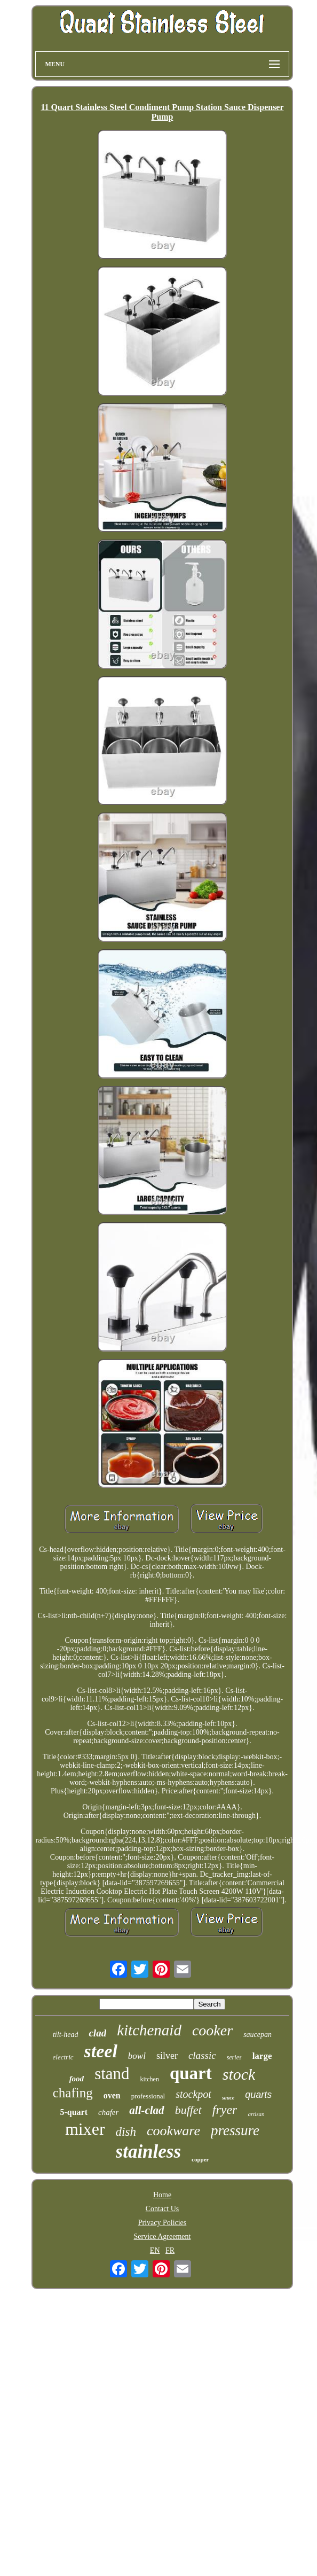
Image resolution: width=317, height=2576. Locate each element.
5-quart (74, 2112)
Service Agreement (162, 2236)
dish (126, 2131)
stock (239, 2074)
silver (167, 2055)
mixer (85, 2128)
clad (97, 2033)
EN (155, 2250)
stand (111, 2073)
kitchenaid (149, 2030)
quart (191, 2073)
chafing (73, 2093)
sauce (228, 2098)
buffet (188, 2110)
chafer (108, 2112)
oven (112, 2095)
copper (200, 2159)
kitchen (149, 2079)
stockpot (193, 2094)
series (234, 2057)
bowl (137, 2056)
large (262, 2056)
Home (162, 2195)
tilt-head (65, 2035)
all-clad (146, 2110)
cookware (173, 2130)
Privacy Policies (162, 2223)
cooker (212, 2030)
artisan (256, 2114)
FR (170, 2250)
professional (148, 2096)
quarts (258, 2094)
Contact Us (162, 2209)
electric (63, 2057)
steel (100, 2051)
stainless (148, 2151)
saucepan (257, 2035)
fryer (224, 2110)
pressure (235, 2130)
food (76, 2078)
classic (202, 2055)
